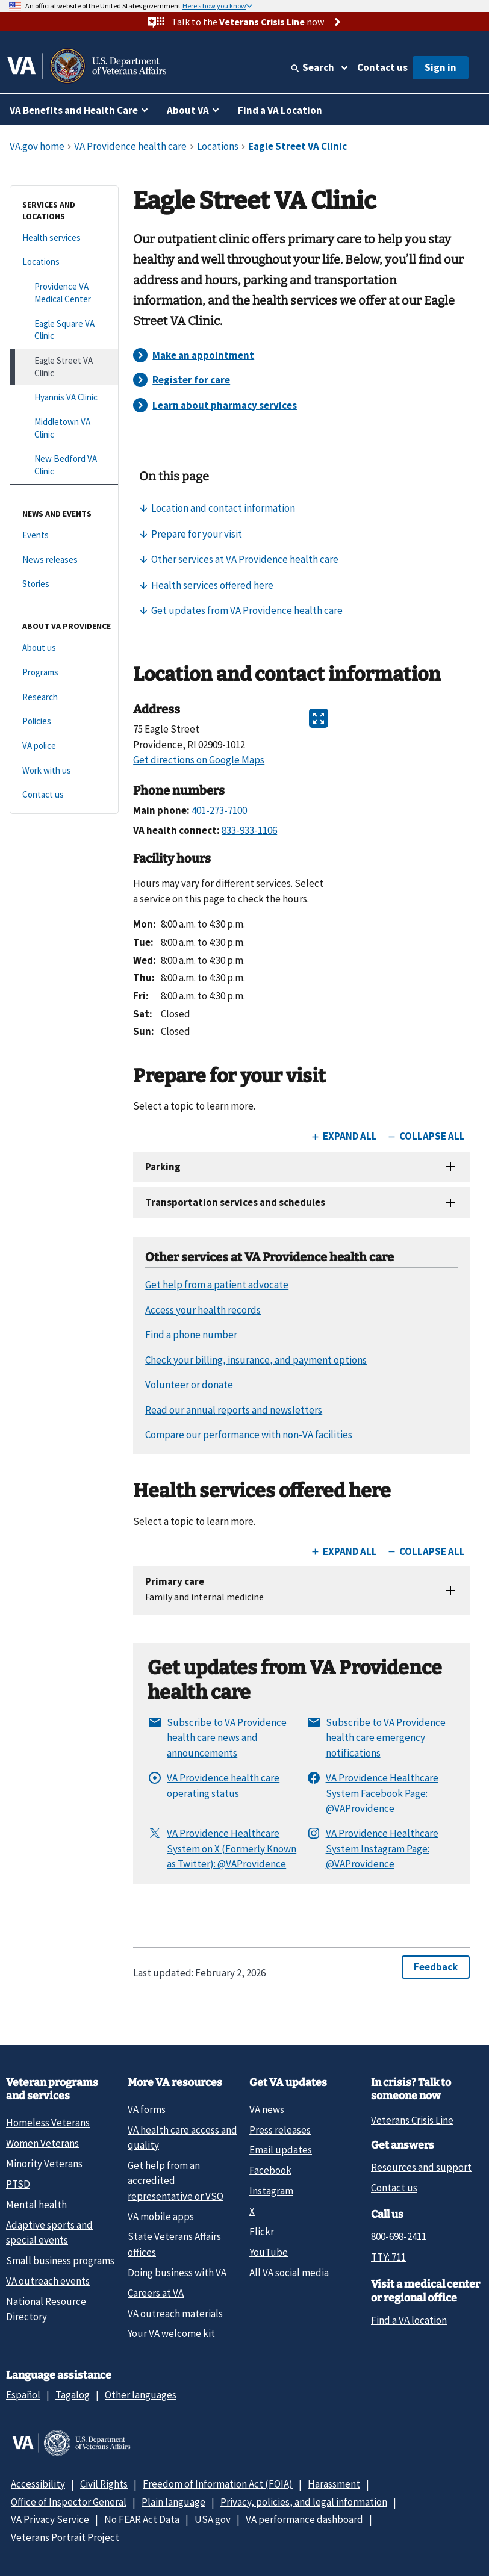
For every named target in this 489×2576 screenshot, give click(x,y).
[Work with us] (64, 771)
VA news (266, 2109)
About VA (188, 110)
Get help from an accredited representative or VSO (175, 2181)
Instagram (271, 2190)
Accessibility (38, 2484)
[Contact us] (64, 795)
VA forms (147, 2109)
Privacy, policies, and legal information (303, 2502)
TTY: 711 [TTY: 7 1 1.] (388, 2257)
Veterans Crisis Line (412, 2120)
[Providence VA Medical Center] (64, 293)
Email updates (280, 2149)
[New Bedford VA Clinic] (64, 465)
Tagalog (72, 2394)
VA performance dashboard (304, 2519)
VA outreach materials (175, 2313)
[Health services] (64, 238)
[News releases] (64, 560)
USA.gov (213, 2519)
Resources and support (421, 2167)
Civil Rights (104, 2484)
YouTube (268, 2252)
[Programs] (64, 672)
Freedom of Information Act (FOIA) (218, 2484)
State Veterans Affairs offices (174, 2244)
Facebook (270, 2170)
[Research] (64, 697)
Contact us (382, 67)
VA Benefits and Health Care (74, 110)
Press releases (280, 2130)
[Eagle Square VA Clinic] (64, 330)
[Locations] (64, 262)
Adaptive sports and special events (49, 2232)
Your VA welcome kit (171, 2333)
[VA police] (64, 746)
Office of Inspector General (68, 2502)
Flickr (261, 2231)
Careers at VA (156, 2293)
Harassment (334, 2484)
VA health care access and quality (182, 2137)
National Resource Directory (46, 2309)
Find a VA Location (280, 110)
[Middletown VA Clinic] (64, 428)
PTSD (18, 2184)
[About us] (64, 648)
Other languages (140, 2394)
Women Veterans (42, 2143)
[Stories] (64, 584)
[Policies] (64, 721)
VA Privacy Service (50, 2519)
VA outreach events (48, 2281)
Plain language (173, 2502)
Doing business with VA (177, 2272)
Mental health (36, 2204)
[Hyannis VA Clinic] (64, 397)
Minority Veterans (44, 2163)
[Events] (64, 535)
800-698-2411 (398, 2236)
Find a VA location (409, 2320)
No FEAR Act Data (141, 2519)
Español (23, 2394)
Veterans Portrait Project (65, 2537)
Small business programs (60, 2260)
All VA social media (289, 2272)
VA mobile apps (161, 2216)
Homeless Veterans (48, 2122)
